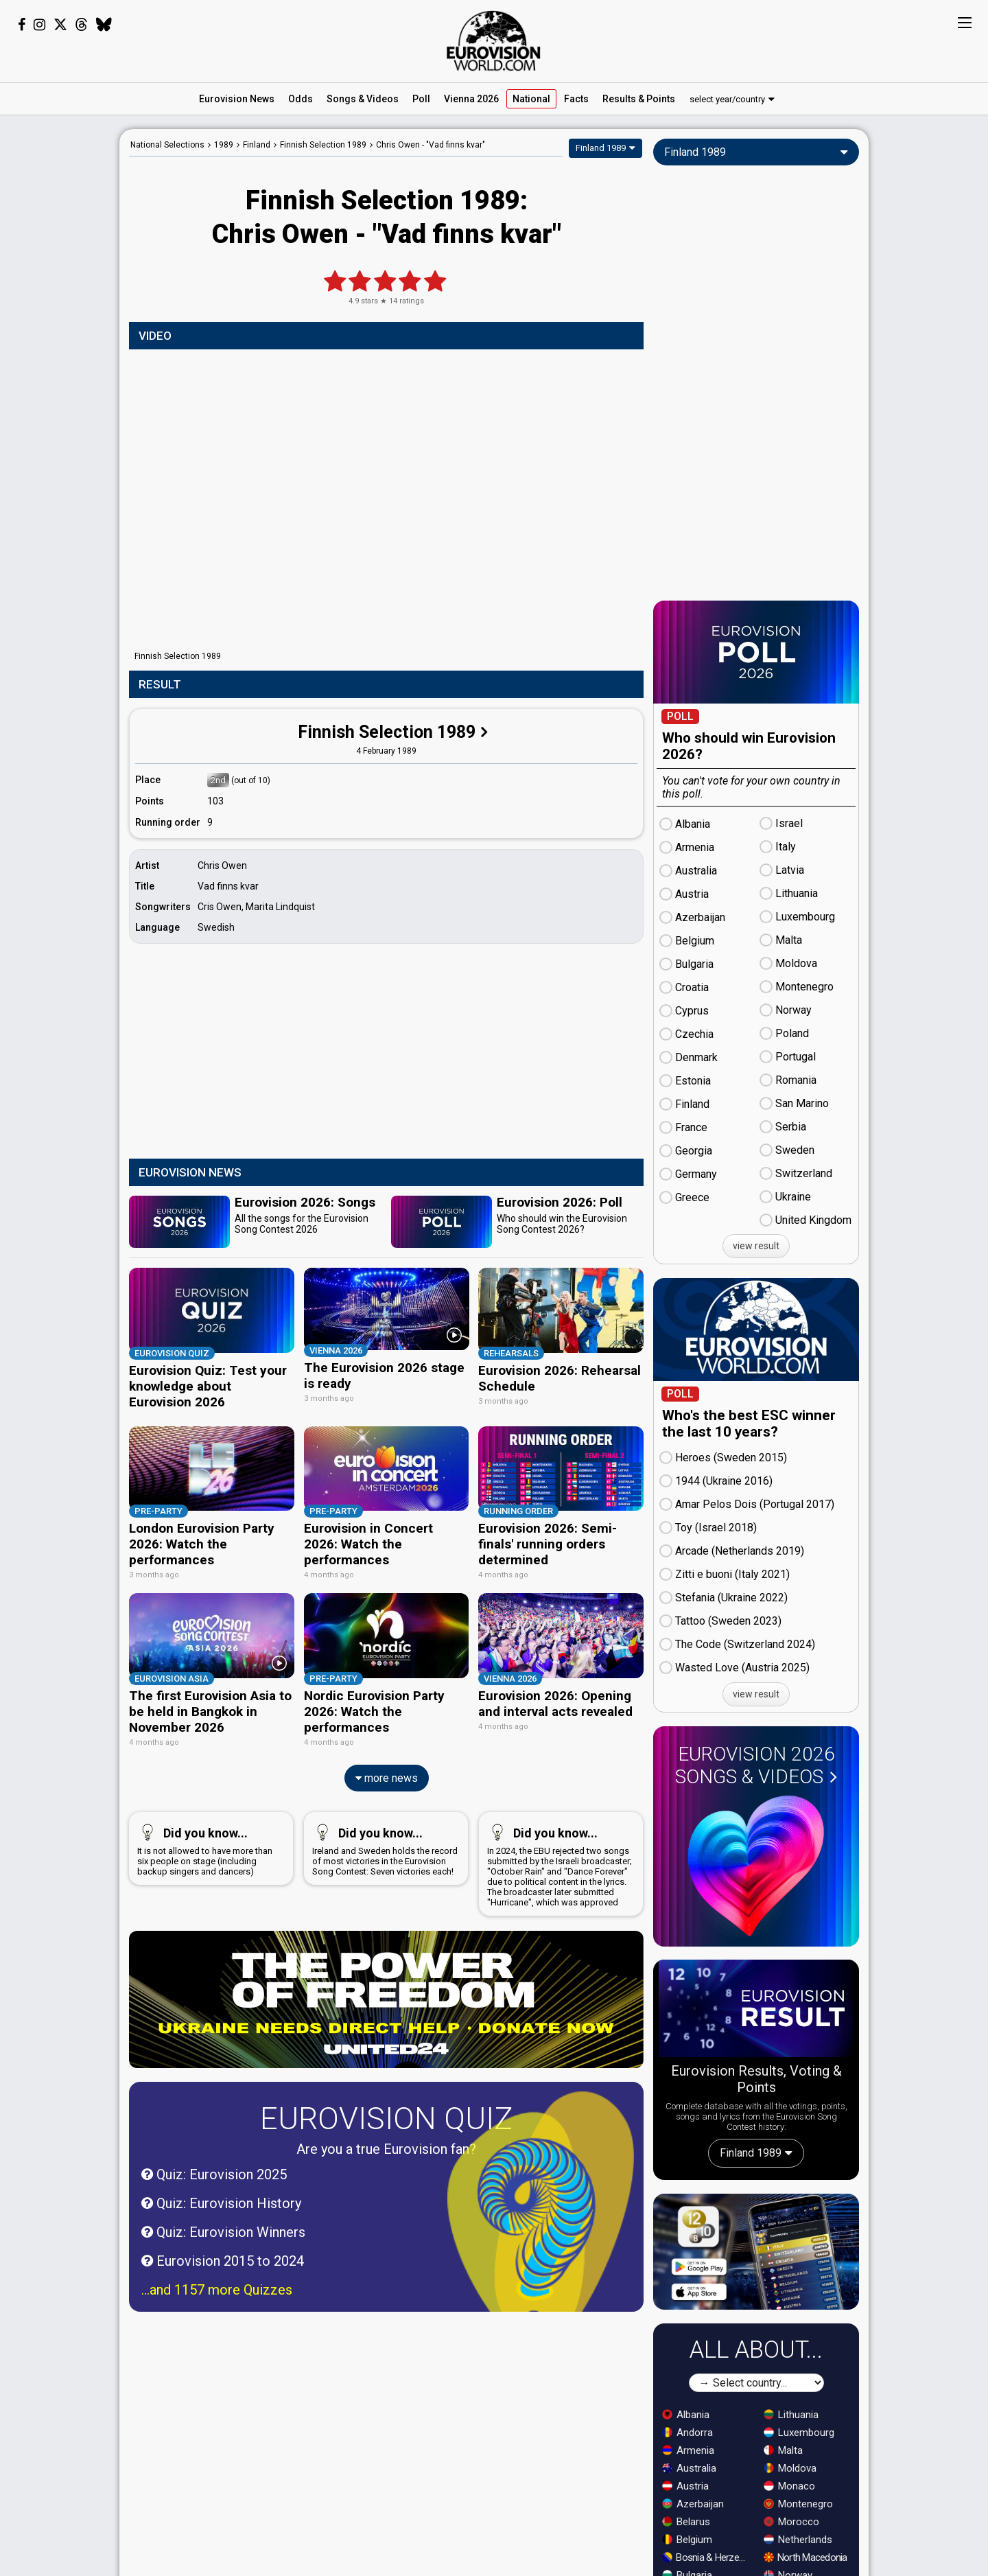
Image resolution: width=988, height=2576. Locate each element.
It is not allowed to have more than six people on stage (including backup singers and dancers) (208, 1840)
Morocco (791, 2522)
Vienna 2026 (471, 98)
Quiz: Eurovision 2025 (214, 2166)
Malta (783, 2450)
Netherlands (798, 2539)
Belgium (687, 2539)
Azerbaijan (693, 2504)
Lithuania (791, 2415)
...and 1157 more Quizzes (216, 2281)
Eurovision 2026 (756, 1765)
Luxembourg (799, 2432)
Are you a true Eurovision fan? (386, 2141)
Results (638, 98)
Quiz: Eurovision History (221, 2195)
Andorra (687, 2432)
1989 (223, 145)
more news (386, 1769)
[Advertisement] (59, 335)
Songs (363, 98)
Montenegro (798, 2504)
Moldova (790, 2468)
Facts (576, 98)
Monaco (789, 2486)
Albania (685, 2415)
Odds (300, 98)
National (531, 98)
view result (756, 1245)
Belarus (686, 2522)
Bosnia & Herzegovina (706, 2557)
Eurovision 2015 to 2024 (222, 2252)
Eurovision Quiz (386, 2110)
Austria (685, 2486)
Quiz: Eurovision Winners (223, 2224)
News (236, 98)
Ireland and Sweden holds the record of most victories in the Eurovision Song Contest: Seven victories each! (385, 1840)
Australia (689, 2468)
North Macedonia (805, 2557)
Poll (421, 98)
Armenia (688, 2450)
